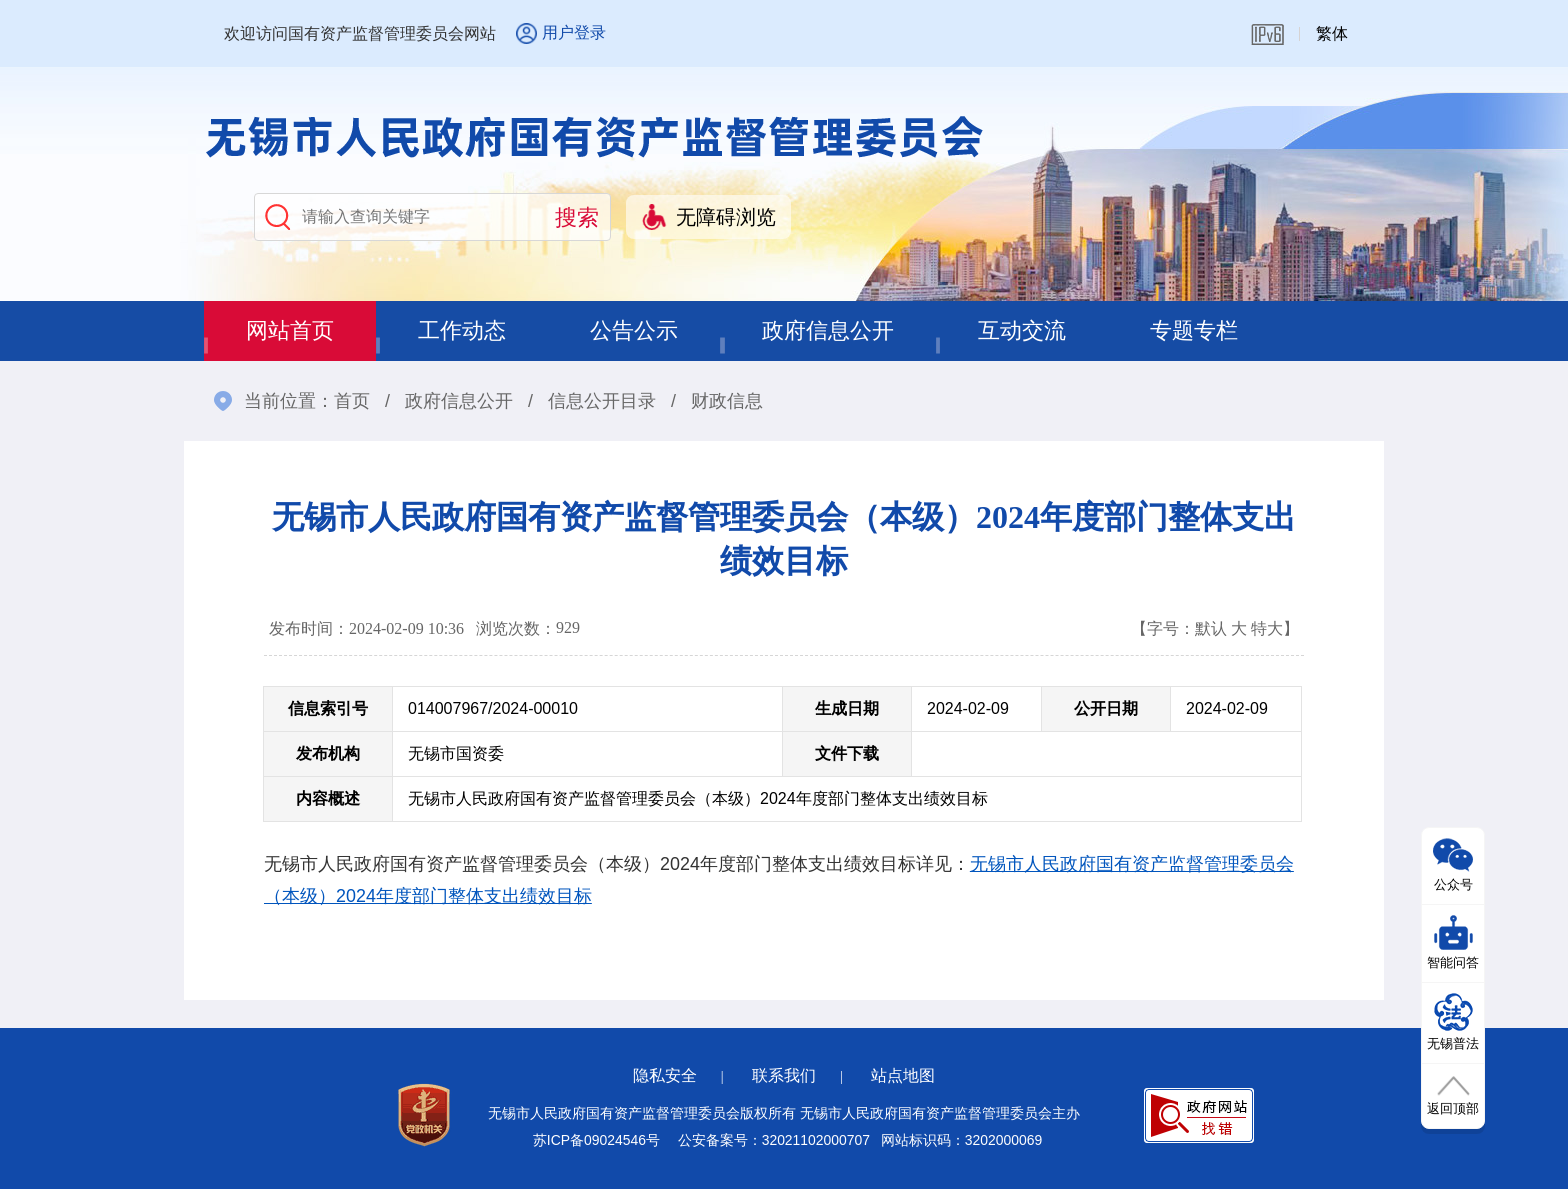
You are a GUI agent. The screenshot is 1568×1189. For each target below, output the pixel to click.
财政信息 (727, 401)
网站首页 (290, 330)
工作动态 (462, 330)
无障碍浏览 (726, 217)
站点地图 (903, 1075)
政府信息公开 (828, 330)
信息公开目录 (602, 401)
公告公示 (634, 330)
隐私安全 (665, 1075)
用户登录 (574, 32)
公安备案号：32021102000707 (774, 1140)
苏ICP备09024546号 (596, 1140)
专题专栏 (1194, 330)
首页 (352, 401)
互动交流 (1022, 330)
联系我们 (784, 1075)
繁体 (1332, 33)
